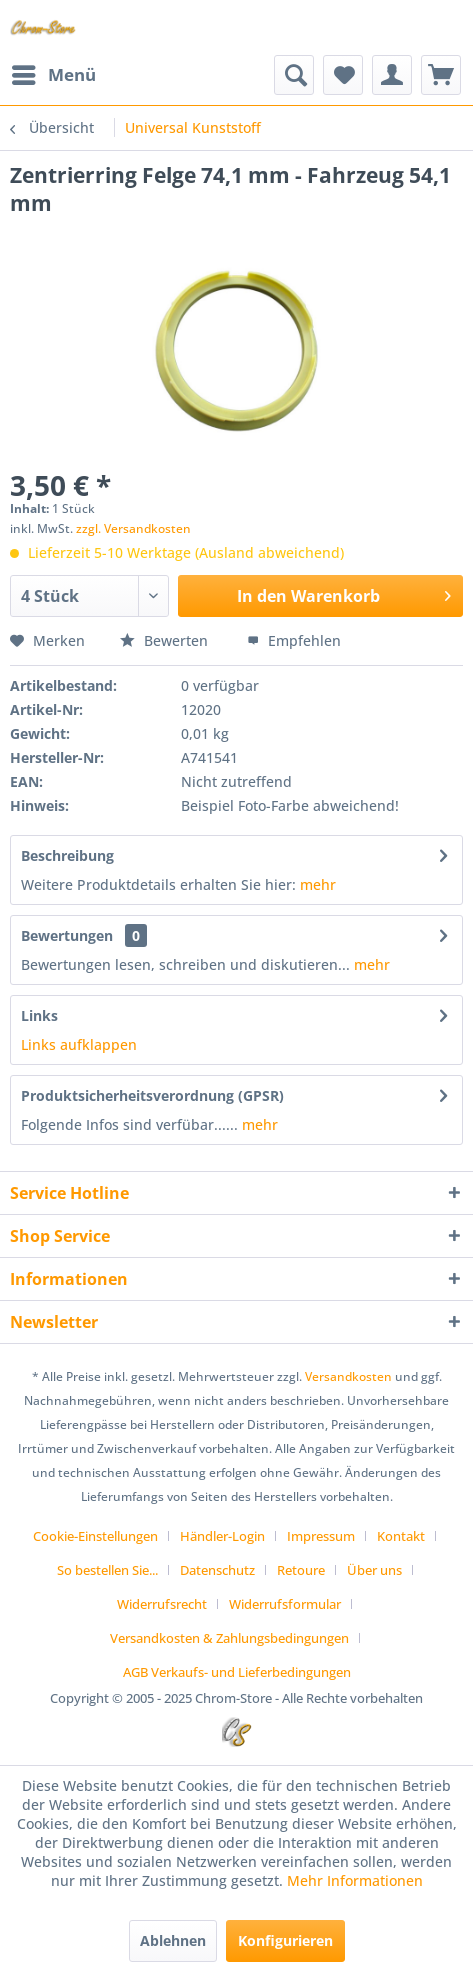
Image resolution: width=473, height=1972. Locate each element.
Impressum (321, 1536)
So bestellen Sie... (107, 1570)
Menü (54, 72)
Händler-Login (222, 1536)
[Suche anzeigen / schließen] (294, 75)
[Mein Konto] (392, 75)
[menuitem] (53, 75)
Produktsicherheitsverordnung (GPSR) (152, 1095)
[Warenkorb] (441, 75)
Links (39, 1015)
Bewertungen (67, 935)
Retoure (301, 1570)
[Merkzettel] (343, 75)
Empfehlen (294, 640)
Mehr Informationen (355, 1880)
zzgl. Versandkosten (133, 528)
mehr (318, 884)
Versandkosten (348, 1376)
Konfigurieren (285, 1940)
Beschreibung (67, 855)
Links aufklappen (79, 1044)
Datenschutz (217, 1570)
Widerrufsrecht (162, 1604)
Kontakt (401, 1536)
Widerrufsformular (285, 1604)
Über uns (374, 1570)
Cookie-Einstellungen (95, 1536)
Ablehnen (173, 1940)
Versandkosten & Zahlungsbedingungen (229, 1638)
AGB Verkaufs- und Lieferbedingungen (237, 1672)
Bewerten (166, 640)
